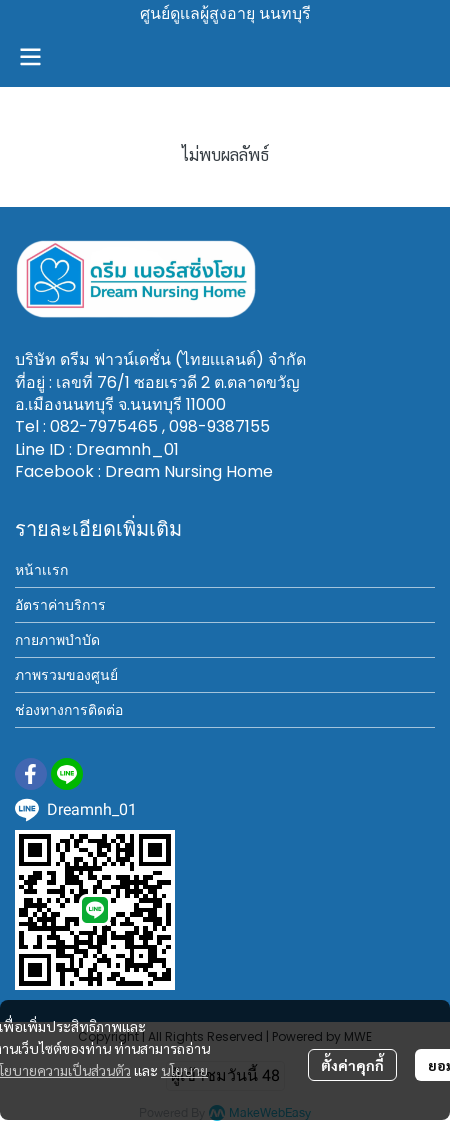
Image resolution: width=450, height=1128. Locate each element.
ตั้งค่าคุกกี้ (352, 1065)
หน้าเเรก (41, 570)
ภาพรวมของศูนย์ (66, 675)
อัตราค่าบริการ (60, 605)
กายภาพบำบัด (57, 640)
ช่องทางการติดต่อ (69, 710)
